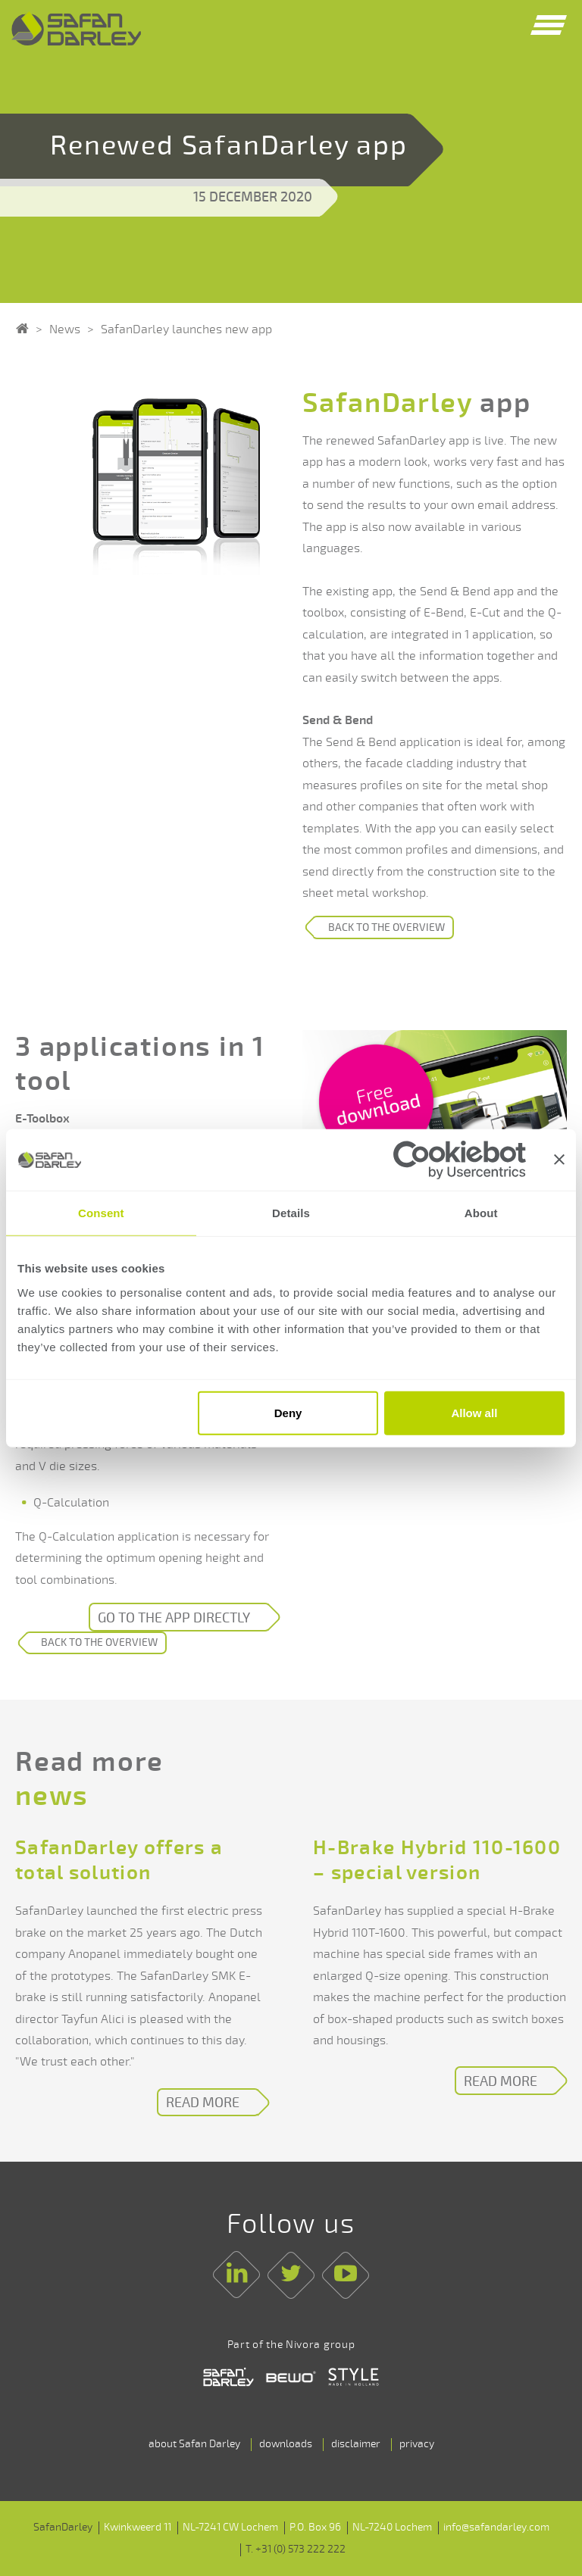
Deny (288, 1413)
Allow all (474, 1413)
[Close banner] (559, 1159)
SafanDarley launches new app (186, 329)
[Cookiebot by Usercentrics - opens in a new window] (459, 1159)
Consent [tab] (101, 1213)
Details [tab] (291, 1213)
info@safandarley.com (496, 2527)
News (64, 329)
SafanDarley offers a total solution (119, 1860)
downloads (285, 2443)
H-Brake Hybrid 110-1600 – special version (437, 1860)
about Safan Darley (194, 2443)
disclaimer (355, 2443)
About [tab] (481, 1213)
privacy (416, 2443)
